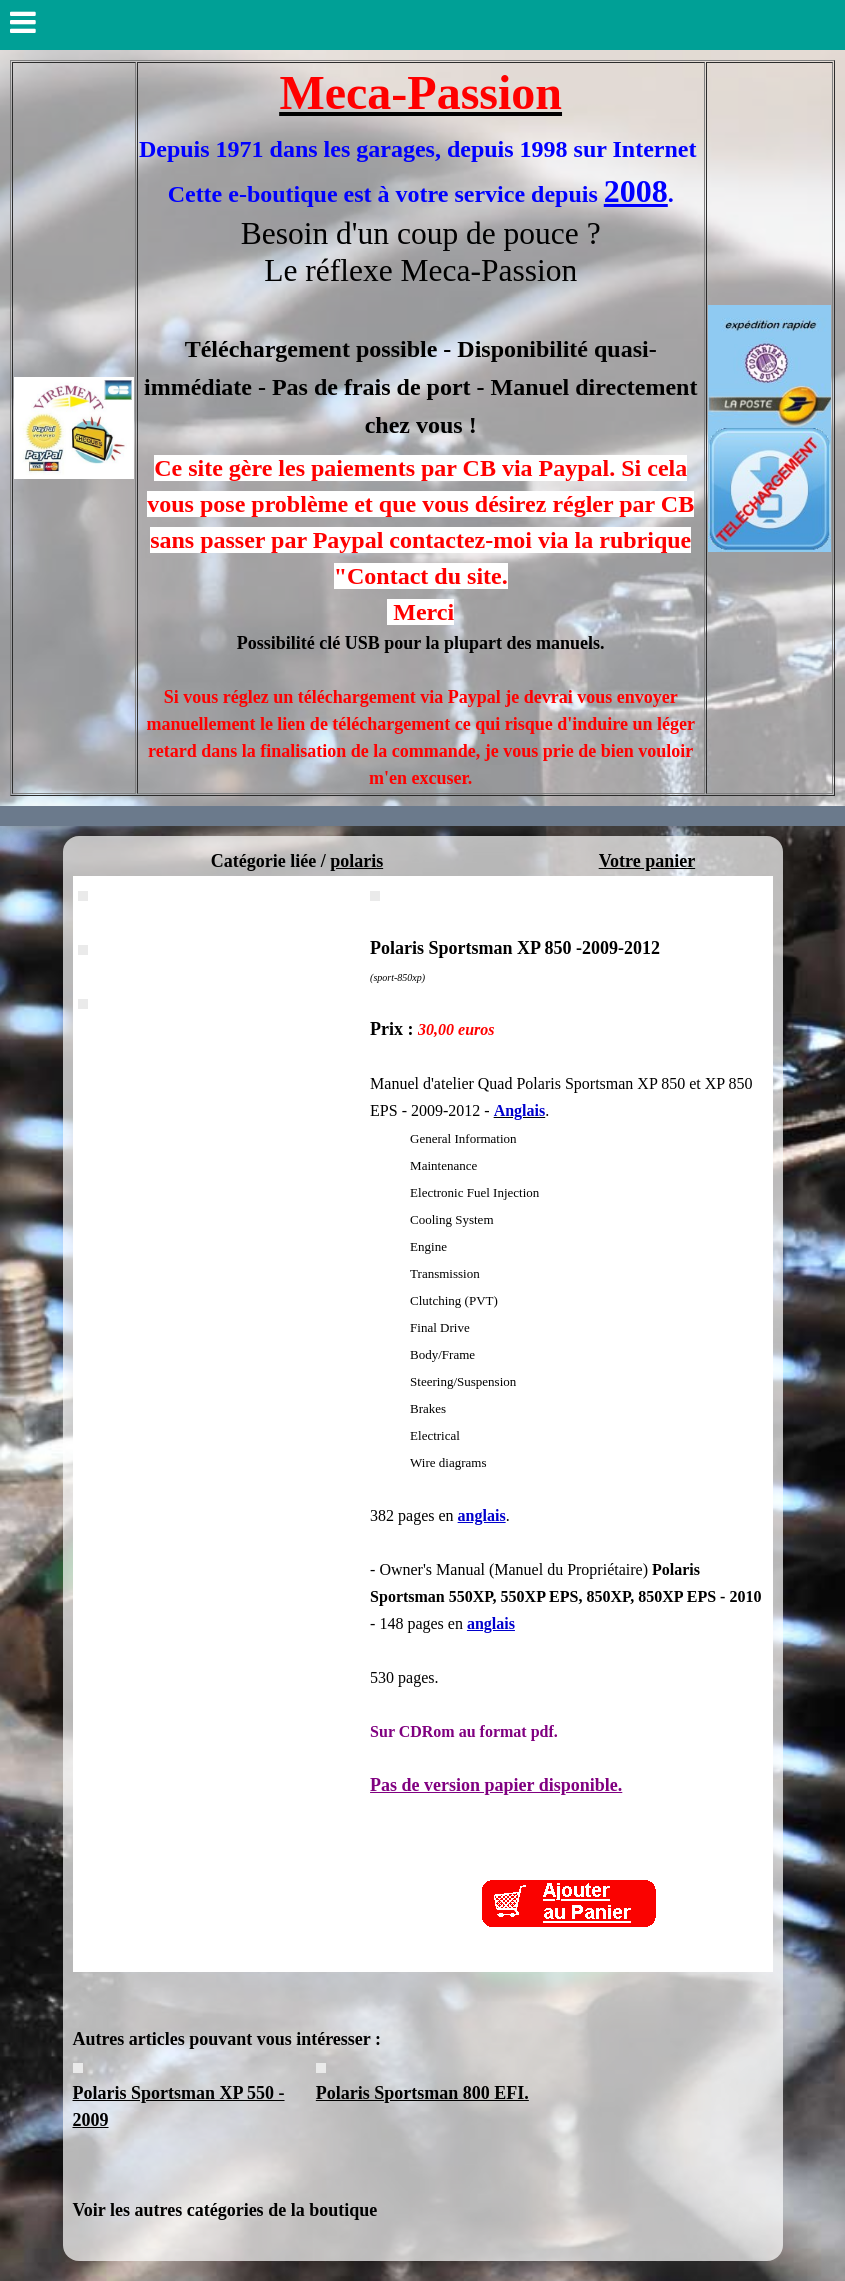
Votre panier (647, 861)
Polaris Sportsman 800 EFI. (422, 2093)
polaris (356, 861)
